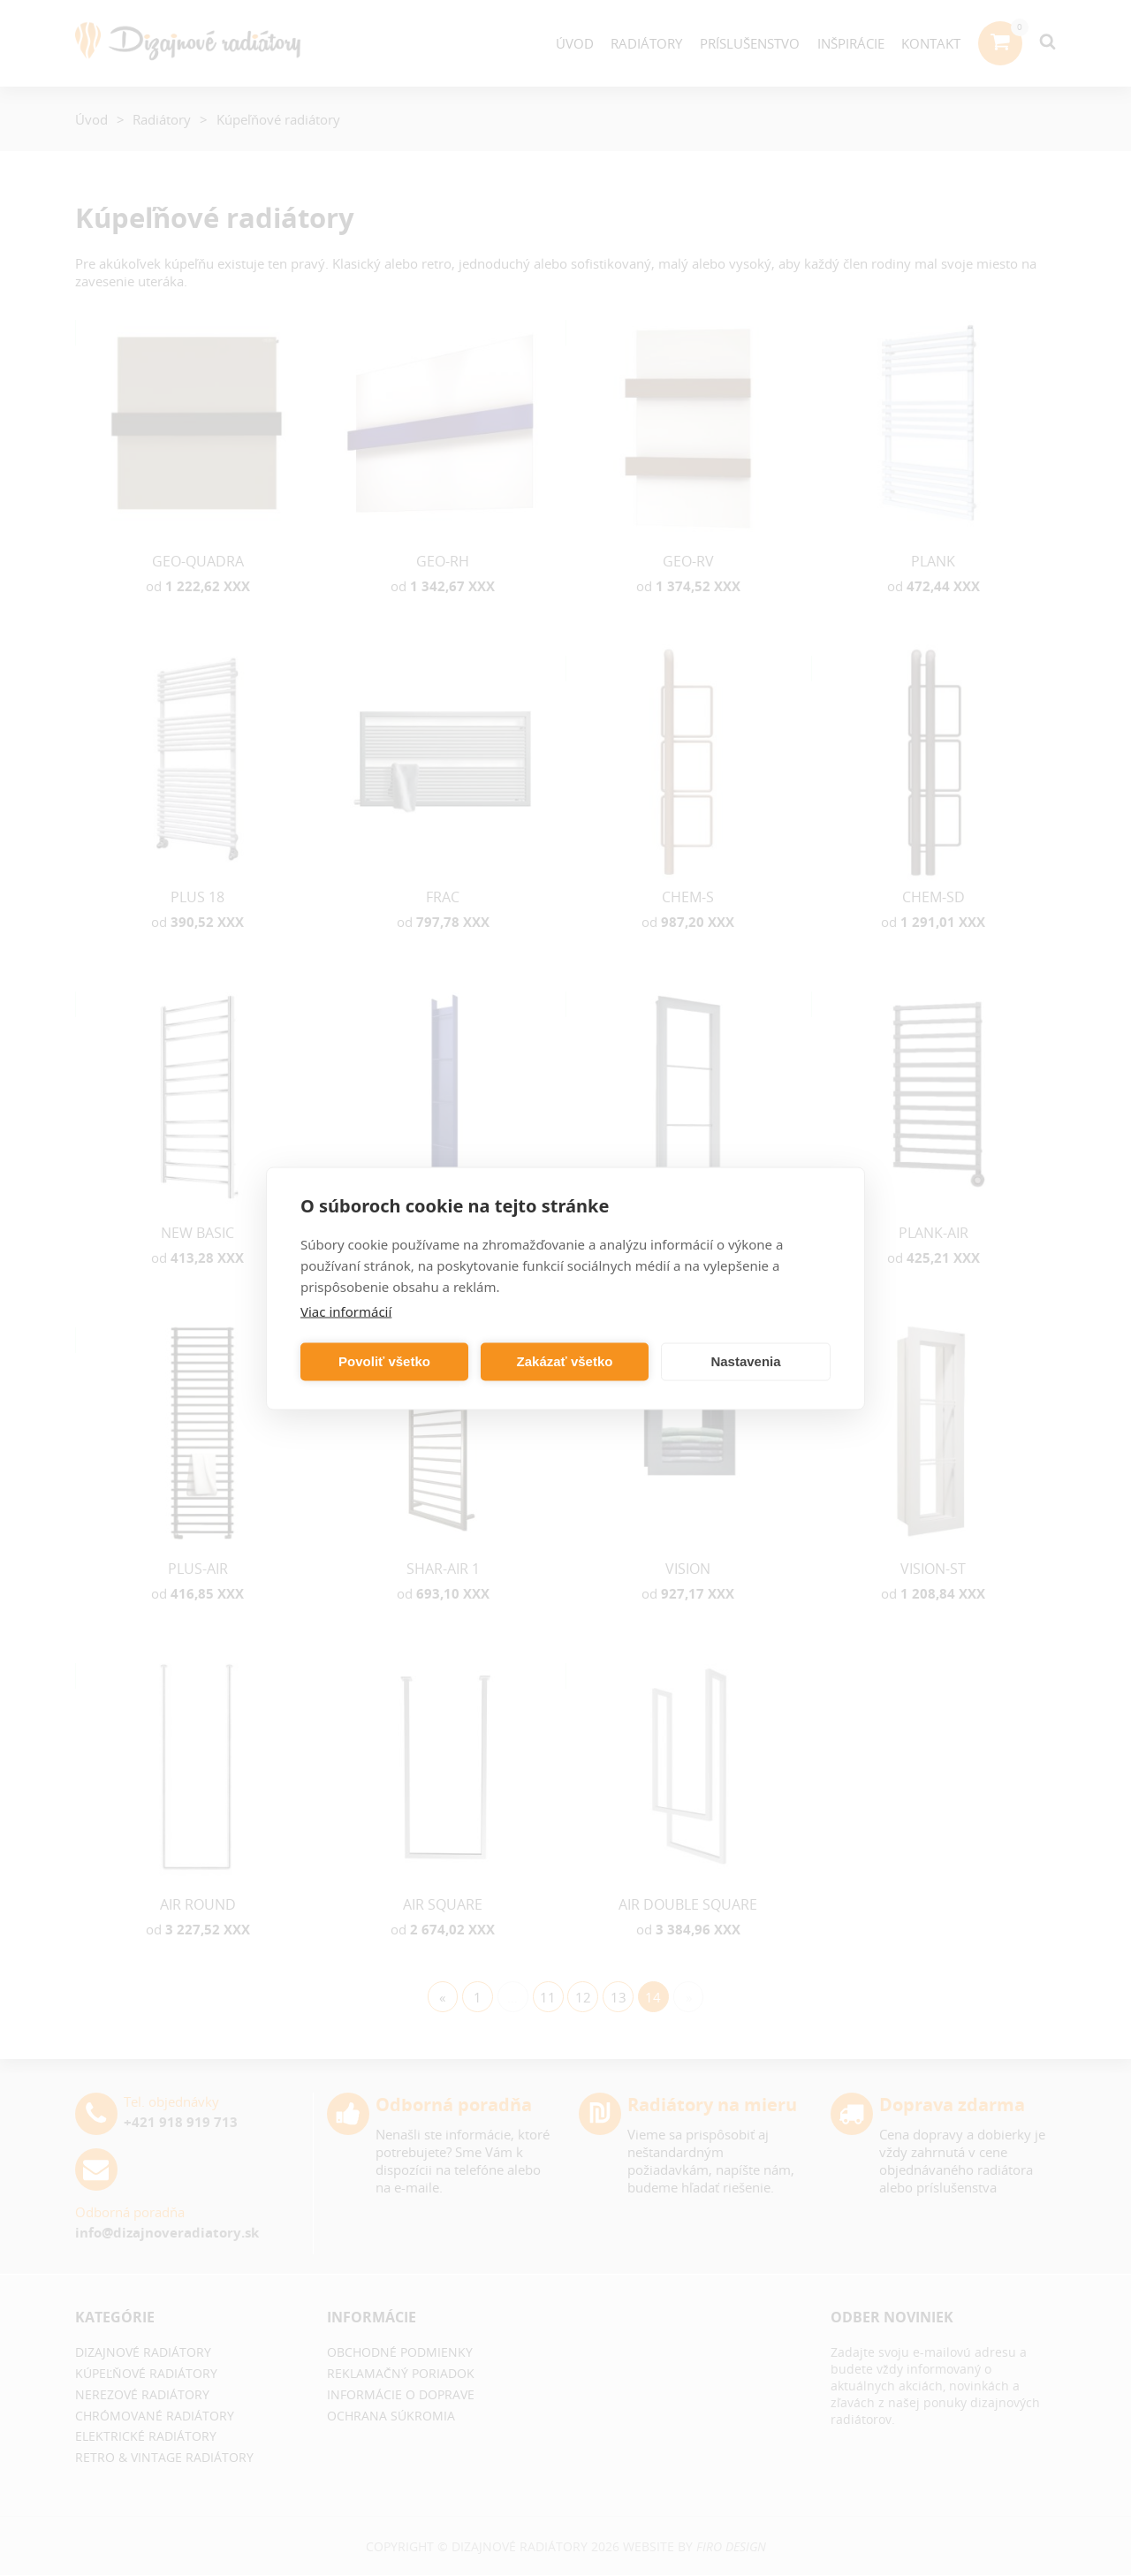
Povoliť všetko (384, 1361)
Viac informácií (345, 1310)
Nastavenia (745, 1361)
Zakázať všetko (565, 1361)
